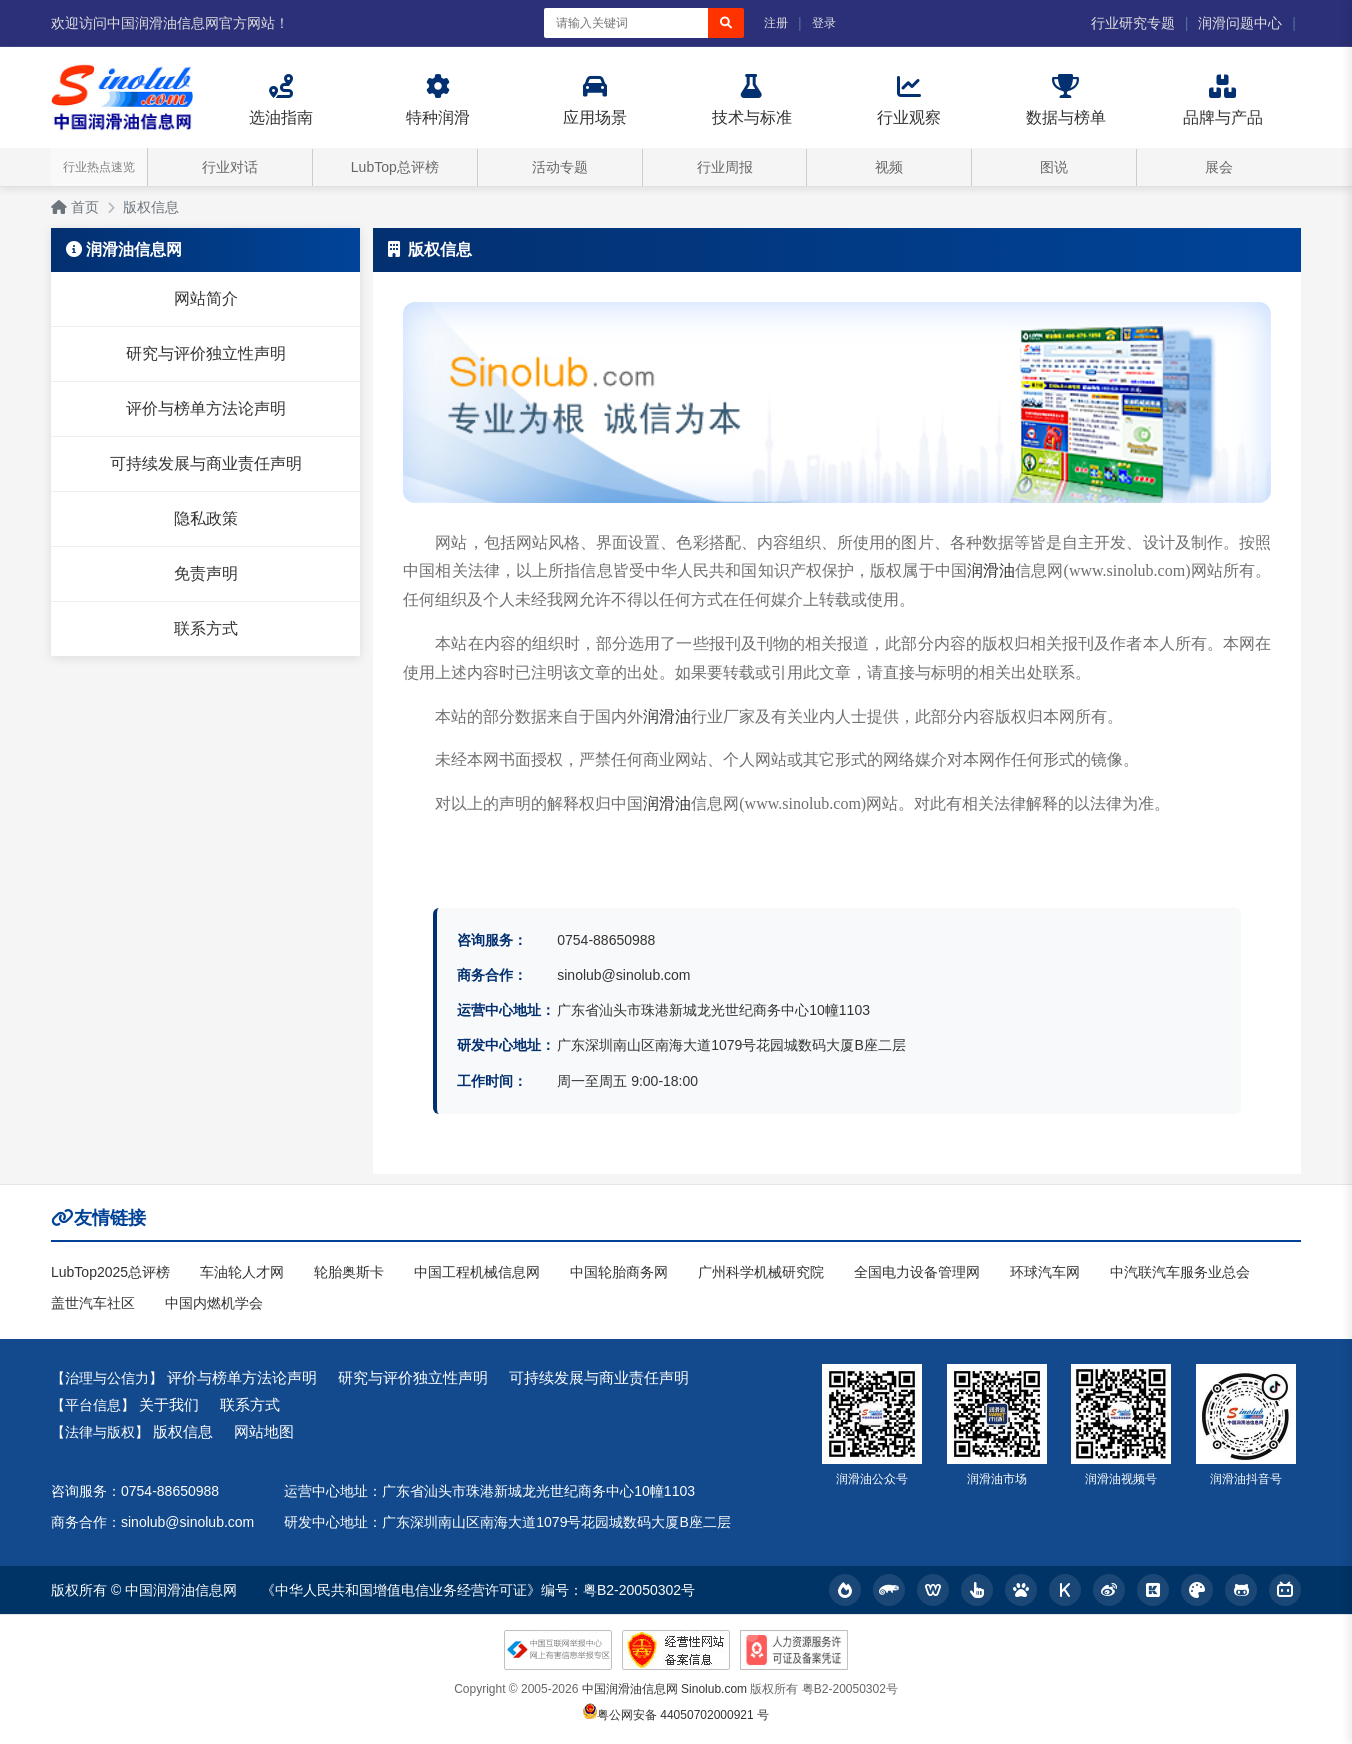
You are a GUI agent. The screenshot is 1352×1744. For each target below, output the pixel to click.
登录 (824, 23)
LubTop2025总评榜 (110, 1272)
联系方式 (206, 628)
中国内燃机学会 (214, 1303)
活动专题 (560, 167)
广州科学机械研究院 (761, 1272)
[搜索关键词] (626, 23)
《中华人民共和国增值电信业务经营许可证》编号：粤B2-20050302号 (478, 1590)
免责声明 (206, 573)
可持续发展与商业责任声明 (206, 463)
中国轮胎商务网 (619, 1272)
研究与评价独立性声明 (206, 353)
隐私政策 (206, 518)
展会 (1219, 167)
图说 (1054, 167)
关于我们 (169, 1404)
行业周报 (725, 167)
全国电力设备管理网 (917, 1272)
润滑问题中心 (1240, 23)
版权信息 (151, 207)
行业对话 (230, 167)
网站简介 (206, 298)
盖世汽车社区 (93, 1303)
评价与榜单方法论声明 (206, 408)
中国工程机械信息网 (477, 1272)
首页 (75, 207)
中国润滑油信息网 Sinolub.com (664, 1689)
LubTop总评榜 (395, 167)
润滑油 (991, 570)
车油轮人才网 (242, 1272)
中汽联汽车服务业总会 (1180, 1272)
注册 (776, 23)
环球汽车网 (1045, 1272)
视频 (889, 167)
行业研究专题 (1133, 23)
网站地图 (264, 1431)
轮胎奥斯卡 (349, 1272)
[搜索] (726, 23)
